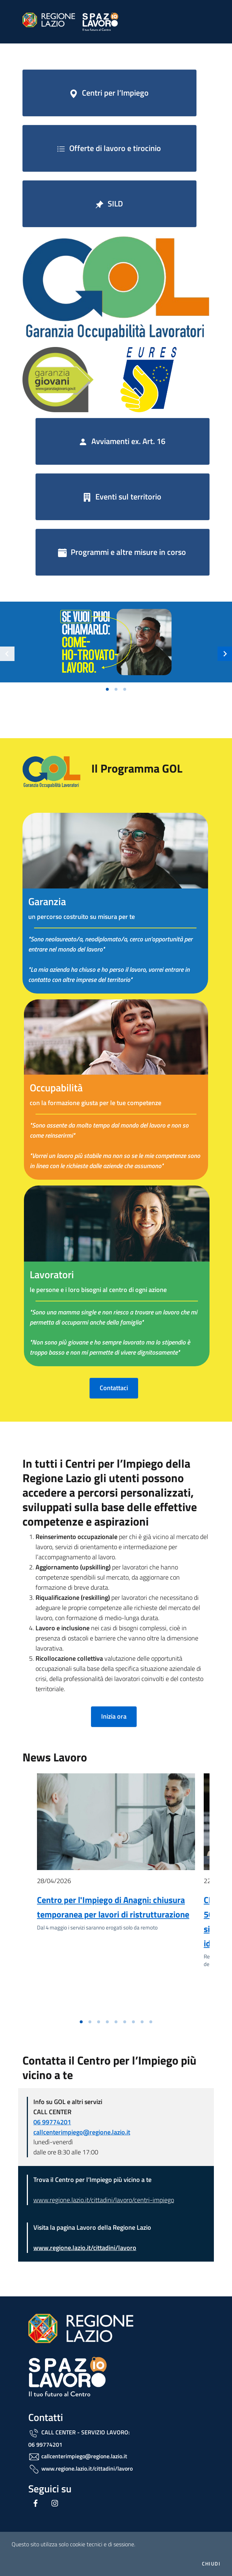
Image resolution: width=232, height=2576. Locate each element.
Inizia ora (114, 1716)
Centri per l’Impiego (109, 93)
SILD (109, 203)
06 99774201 (52, 2122)
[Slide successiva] (225, 654)
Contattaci (114, 1388)
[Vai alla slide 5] (116, 2021)
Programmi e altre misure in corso (122, 552)
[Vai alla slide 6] (124, 2021)
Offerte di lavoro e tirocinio (109, 148)
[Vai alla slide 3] (124, 689)
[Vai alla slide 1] (107, 689)
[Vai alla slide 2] (116, 689)
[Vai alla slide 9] (150, 2021)
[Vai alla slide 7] (133, 2021)
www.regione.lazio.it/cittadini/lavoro (84, 2248)
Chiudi (211, 2563)
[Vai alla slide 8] (142, 2021)
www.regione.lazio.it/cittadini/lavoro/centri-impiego (103, 2200)
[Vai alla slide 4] (107, 2021)
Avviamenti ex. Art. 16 (122, 441)
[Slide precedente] (7, 654)
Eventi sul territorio (122, 496)
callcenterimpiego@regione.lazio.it (81, 2132)
